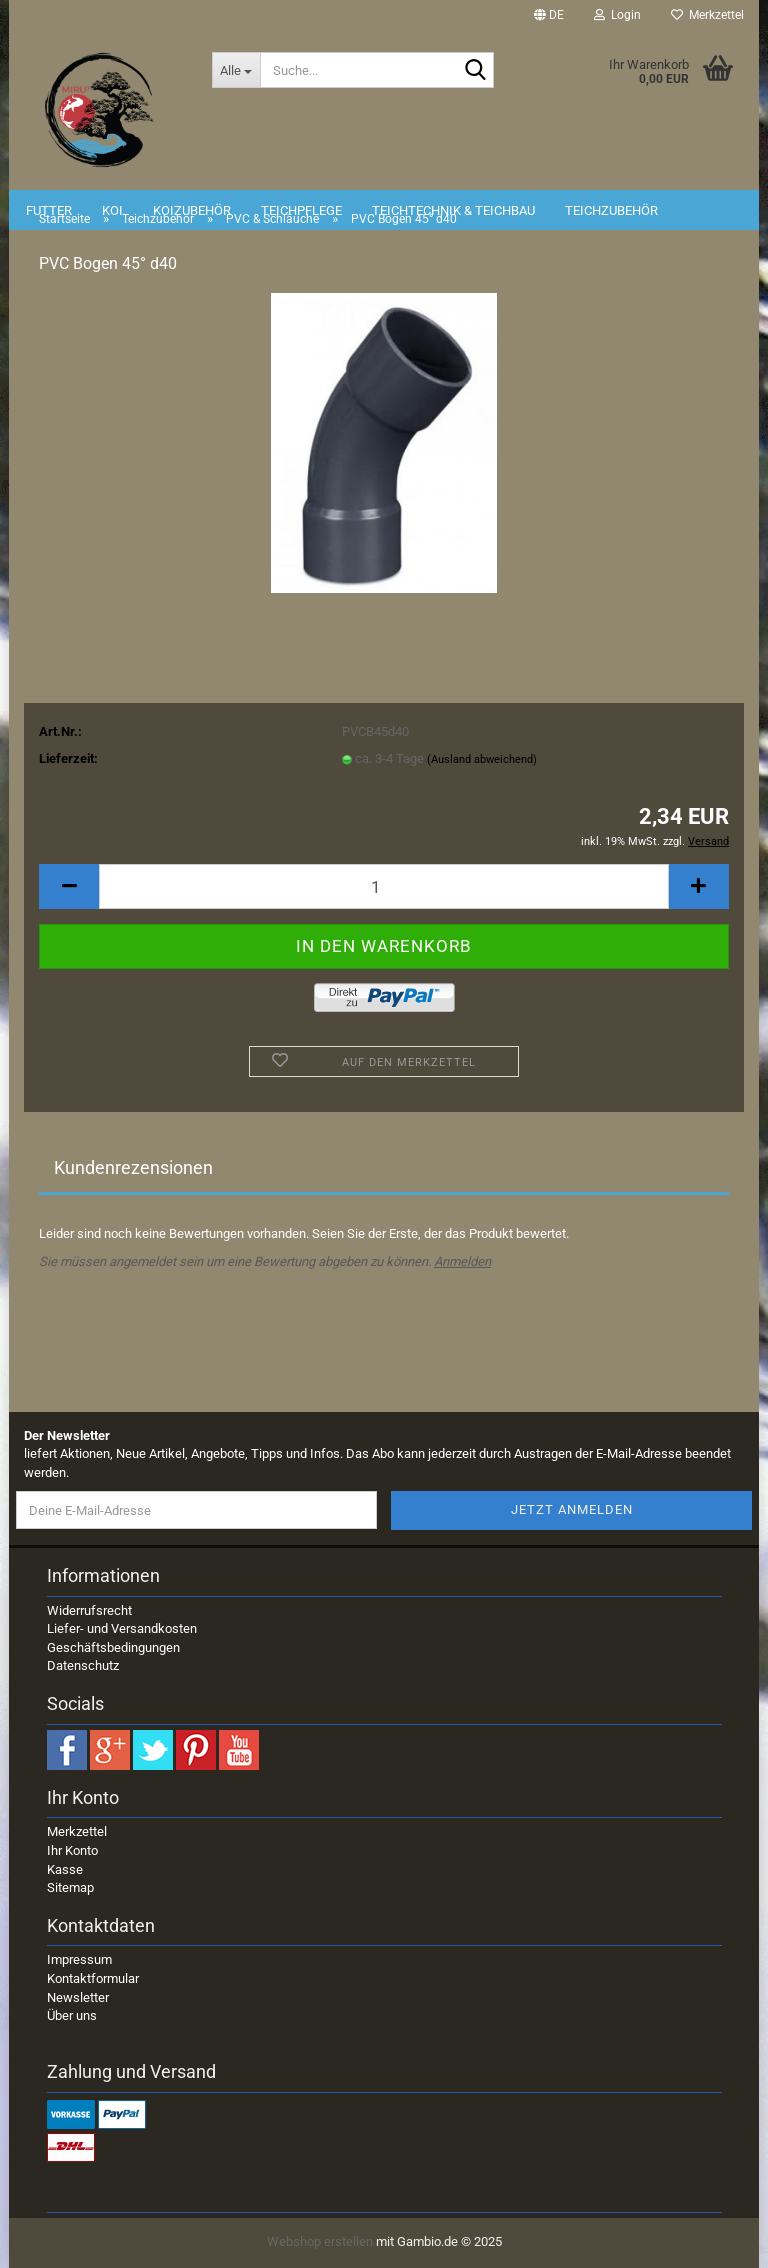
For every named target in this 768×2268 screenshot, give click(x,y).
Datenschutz (83, 1665)
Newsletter (78, 1997)
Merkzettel (707, 15)
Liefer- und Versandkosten (122, 1628)
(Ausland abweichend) (482, 759)
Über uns (72, 2015)
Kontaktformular (93, 1978)
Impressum (79, 1959)
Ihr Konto (72, 1850)
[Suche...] (236, 70)
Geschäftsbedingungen (113, 1647)
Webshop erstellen (320, 2241)
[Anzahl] (384, 886)
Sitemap (70, 1887)
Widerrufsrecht (89, 1610)
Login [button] (617, 15)
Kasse (65, 1869)
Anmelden (462, 1261)
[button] (549, 15)
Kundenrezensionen (133, 1167)
